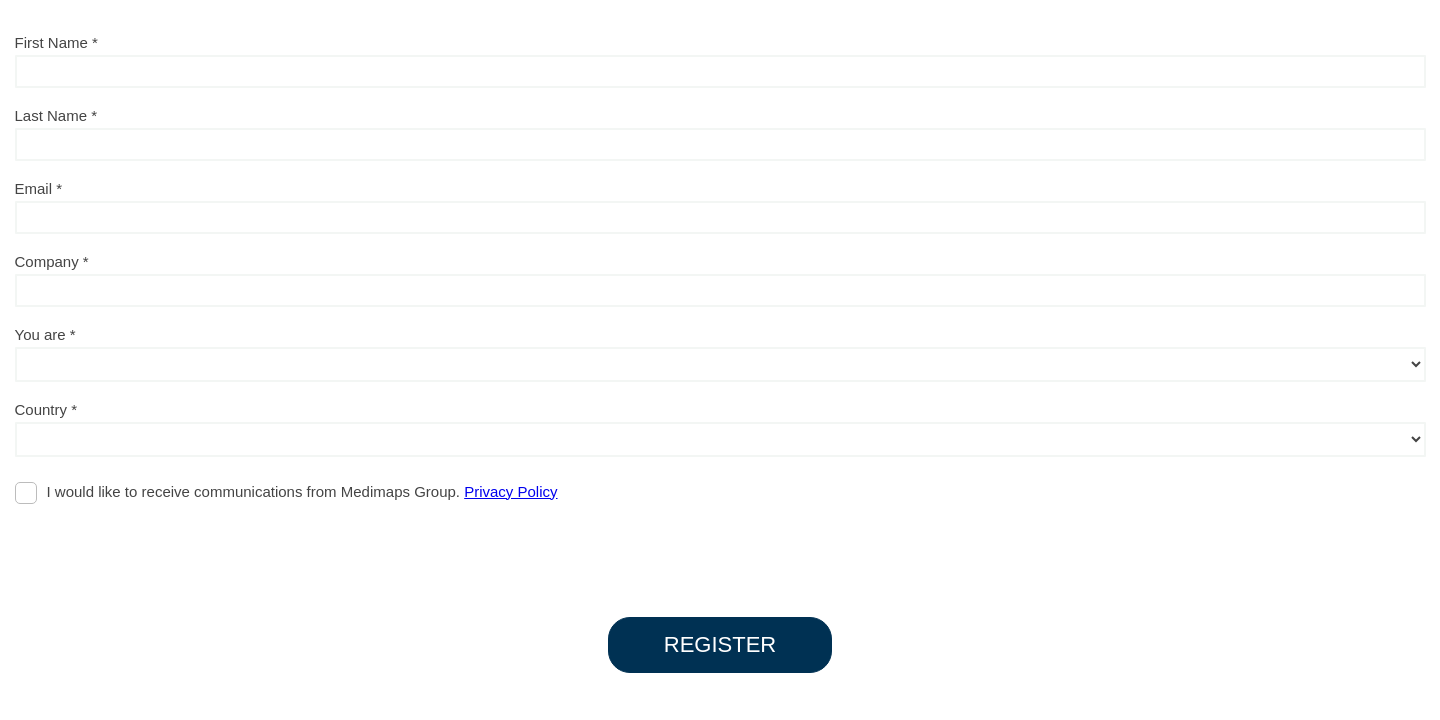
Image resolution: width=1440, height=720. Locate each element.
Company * (52, 261)
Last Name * (56, 115)
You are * (45, 334)
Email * (39, 188)
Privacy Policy (510, 491)
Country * (46, 409)
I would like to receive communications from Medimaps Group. (302, 491)
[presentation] (167, 551)
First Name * (56, 42)
